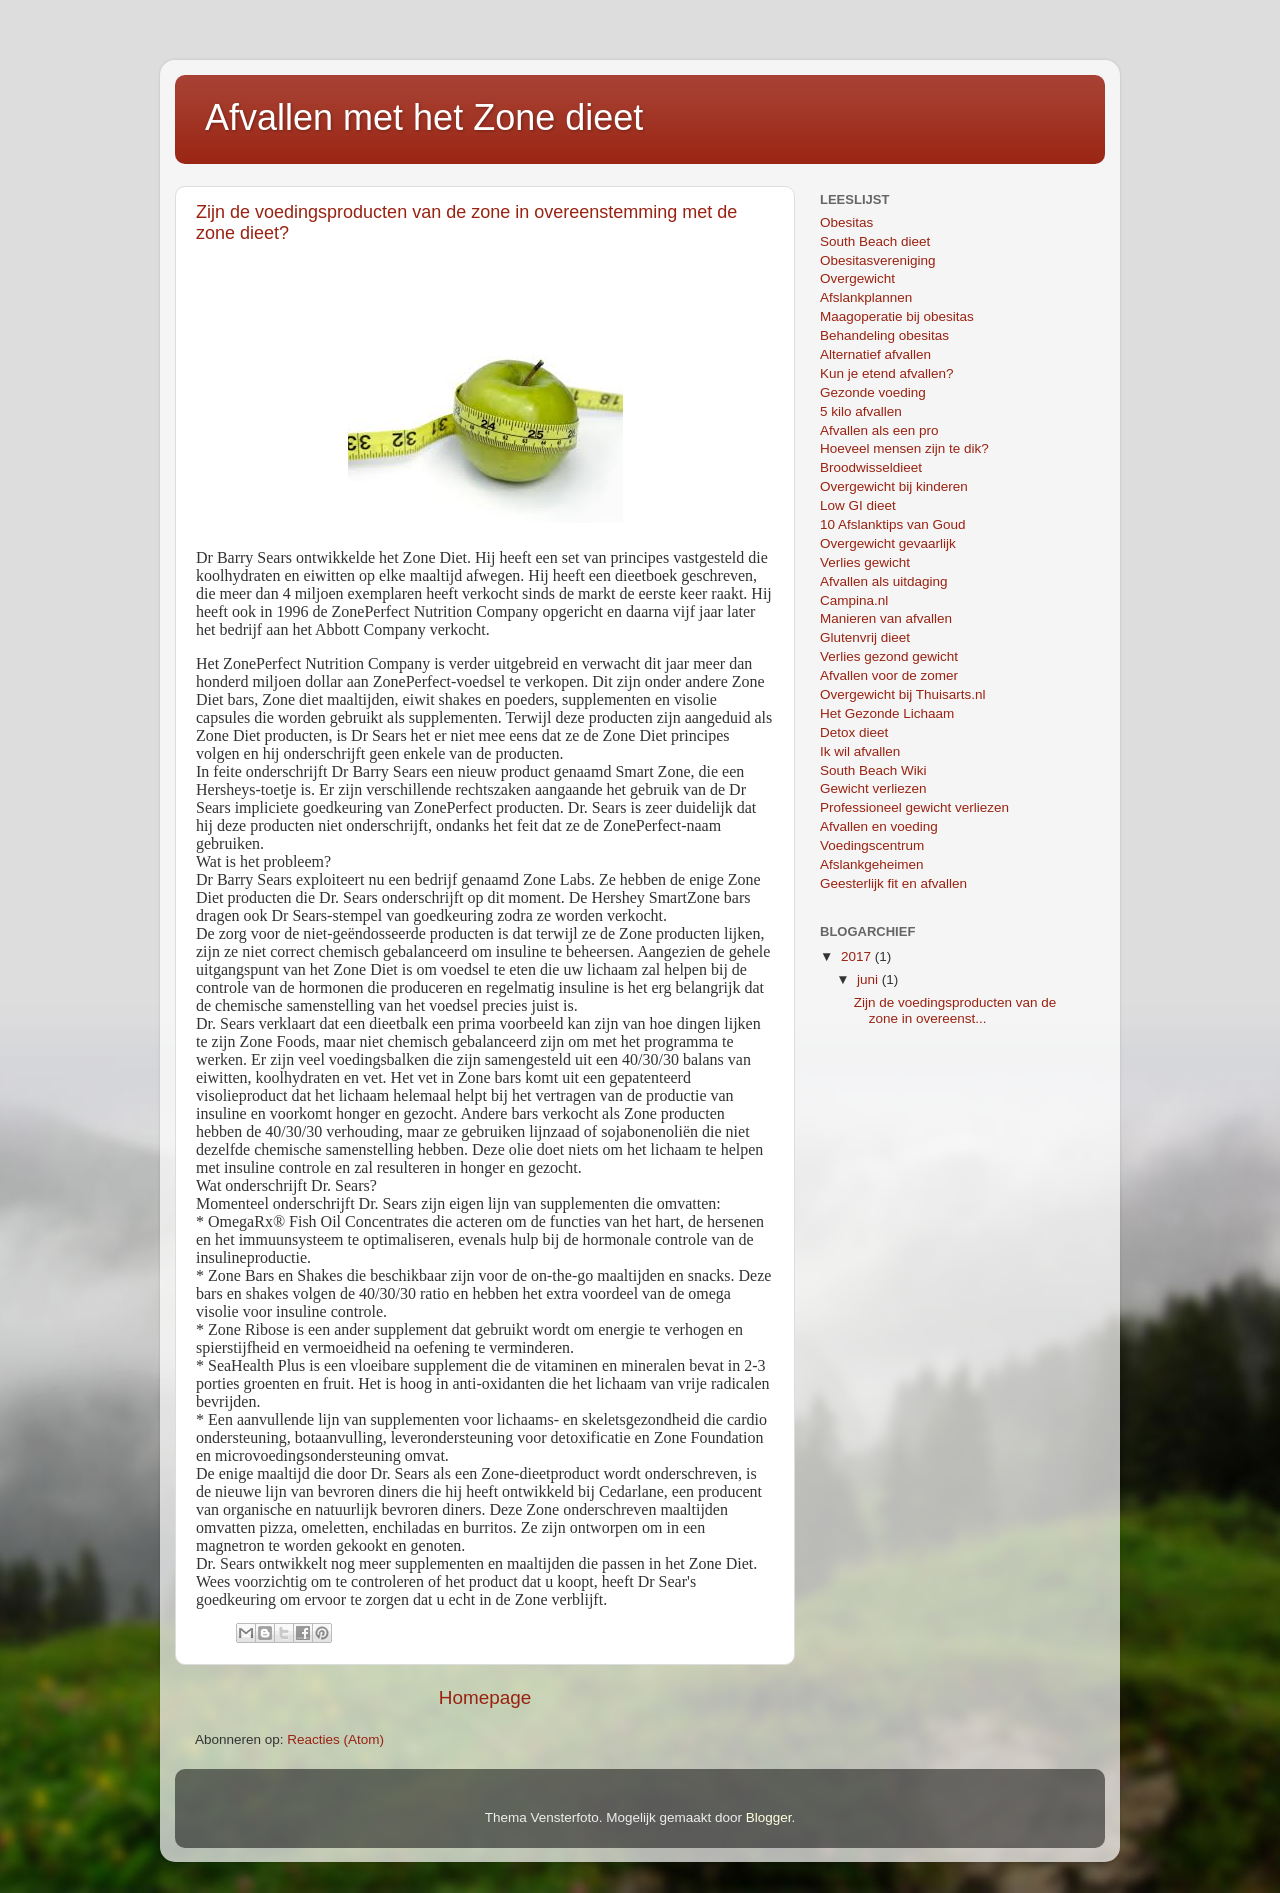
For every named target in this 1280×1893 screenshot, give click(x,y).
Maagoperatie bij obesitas (897, 316)
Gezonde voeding (873, 392)
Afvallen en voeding (879, 826)
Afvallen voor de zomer (889, 675)
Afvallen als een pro (879, 430)
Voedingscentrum (872, 845)
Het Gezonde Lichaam (887, 713)
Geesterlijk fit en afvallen (893, 883)
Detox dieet (854, 732)
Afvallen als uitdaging (884, 581)
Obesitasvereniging (878, 260)
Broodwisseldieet (871, 467)
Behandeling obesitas (884, 335)
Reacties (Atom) (335, 1739)
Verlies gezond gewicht (889, 656)
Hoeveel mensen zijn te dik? (904, 448)
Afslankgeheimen (872, 864)
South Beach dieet (875, 241)
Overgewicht (857, 278)
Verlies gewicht (865, 562)
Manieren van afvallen (886, 618)
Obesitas (846, 222)
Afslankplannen (866, 297)
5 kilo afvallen (861, 411)
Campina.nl (854, 600)
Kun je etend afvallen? (887, 373)
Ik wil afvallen (860, 751)
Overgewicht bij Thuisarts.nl (903, 694)
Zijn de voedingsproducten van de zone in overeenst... (955, 1010)
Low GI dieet (858, 505)
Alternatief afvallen (875, 354)
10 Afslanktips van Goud (893, 524)
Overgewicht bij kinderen (894, 486)
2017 (858, 956)
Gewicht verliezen (873, 788)
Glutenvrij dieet (865, 637)
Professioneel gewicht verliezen (914, 807)
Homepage (485, 1697)
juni (869, 979)
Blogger (769, 1817)
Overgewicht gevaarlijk (888, 543)
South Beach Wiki (873, 770)
